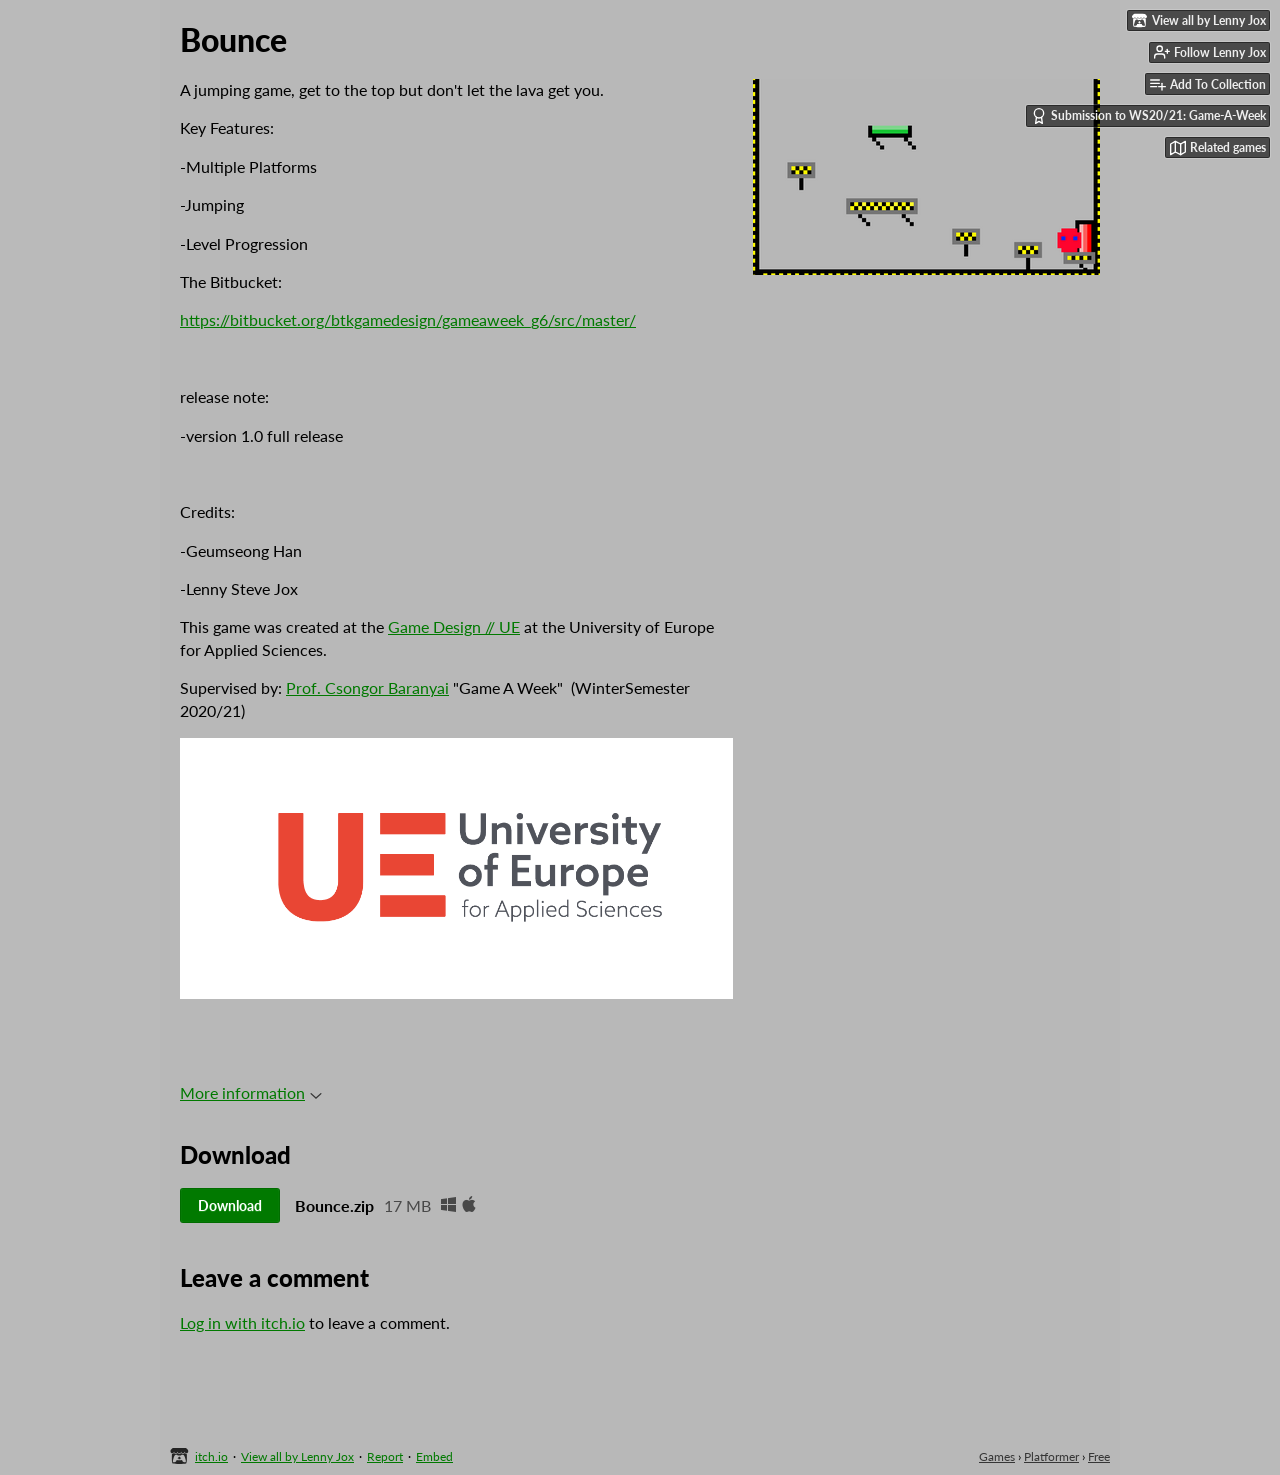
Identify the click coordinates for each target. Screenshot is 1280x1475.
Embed (434, 1456)
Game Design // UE (454, 626)
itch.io (211, 1456)
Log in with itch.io (242, 1322)
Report (385, 1456)
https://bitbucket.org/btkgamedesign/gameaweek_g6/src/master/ (408, 319)
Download (230, 1205)
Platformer (1051, 1456)
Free (1099, 1456)
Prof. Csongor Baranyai (367, 687)
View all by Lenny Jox (297, 1456)
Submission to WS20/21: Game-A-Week (1148, 116)
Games (997, 1456)
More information (251, 1092)
